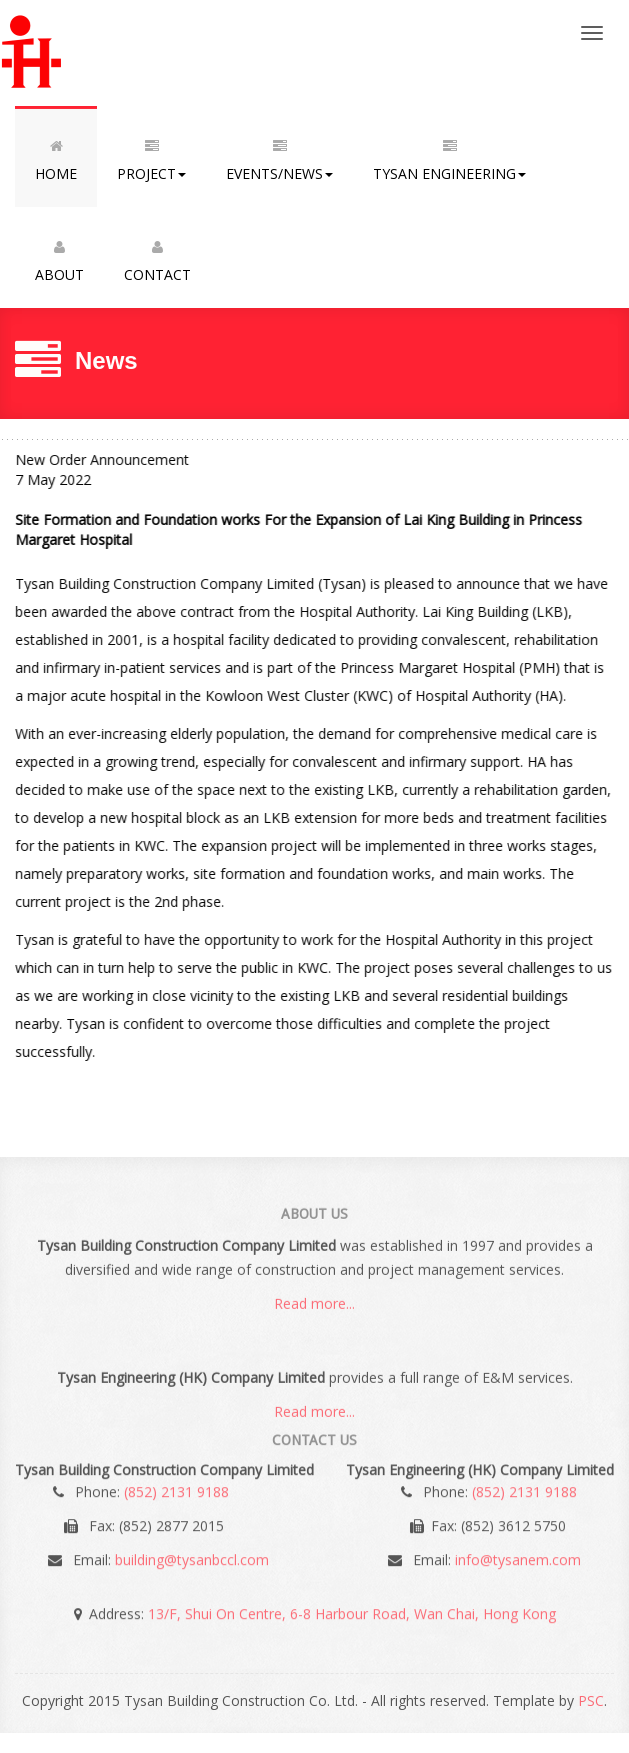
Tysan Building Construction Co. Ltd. (83, 53)
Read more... (314, 1306)
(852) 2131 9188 (176, 1488)
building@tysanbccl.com (192, 1556)
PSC (591, 1700)
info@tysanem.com (518, 1556)
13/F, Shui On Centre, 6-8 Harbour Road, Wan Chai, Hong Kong (352, 1610)
